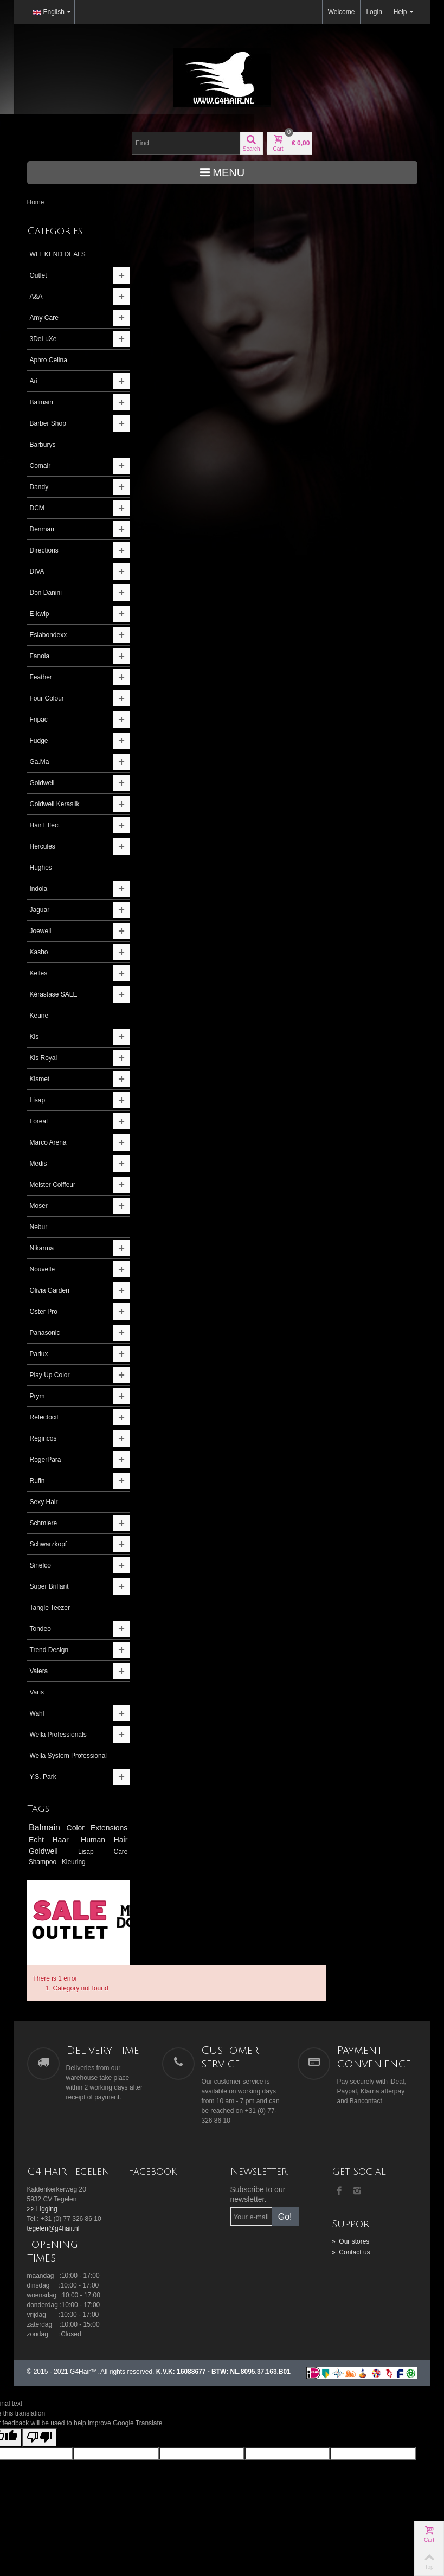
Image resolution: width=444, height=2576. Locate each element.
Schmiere (43, 1523)
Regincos (43, 1438)
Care (67, 1871)
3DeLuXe (43, 339)
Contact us (351, 2229)
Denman (42, 529)
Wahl (37, 1713)
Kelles (39, 973)
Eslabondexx (48, 635)
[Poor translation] (39, 2414)
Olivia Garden (49, 1290)
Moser (39, 1206)
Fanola (40, 656)
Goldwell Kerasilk (55, 804)
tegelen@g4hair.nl (53, 2205)
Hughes (41, 867)
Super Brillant (49, 1586)
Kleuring (41, 1881)
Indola (39, 888)
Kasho (39, 952)
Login (374, 12)
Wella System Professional (49, 1760)
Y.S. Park (43, 1786)
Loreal (39, 1121)
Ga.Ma (39, 762)
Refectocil (44, 1417)
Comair (40, 466)
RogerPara (45, 1459)
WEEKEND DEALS (58, 254)
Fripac (39, 719)
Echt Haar (92, 1849)
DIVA (37, 571)
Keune (39, 1015)
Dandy (39, 487)
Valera (39, 1671)
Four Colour (47, 698)
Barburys (43, 444)
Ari (34, 381)
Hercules (42, 846)
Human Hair (53, 1860)
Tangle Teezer (50, 1607)
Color (101, 1837)
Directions (44, 550)
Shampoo (96, 1871)
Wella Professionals (58, 1734)
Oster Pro (43, 1311)
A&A (36, 296)
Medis (38, 1163)
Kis (34, 1036)
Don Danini (46, 592)
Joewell (41, 931)
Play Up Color (50, 1375)
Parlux (39, 1354)
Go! (285, 2194)
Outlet (38, 275)
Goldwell (42, 783)
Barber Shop (48, 423)
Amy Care (44, 318)
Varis (37, 1692)
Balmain (41, 402)
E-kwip (39, 614)
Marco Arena (48, 1142)
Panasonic (45, 1333)
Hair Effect (45, 825)
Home (35, 202)
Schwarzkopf (48, 1544)
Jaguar (40, 910)
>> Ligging (42, 2186)
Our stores (350, 2218)
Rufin (37, 1481)
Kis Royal (43, 1058)
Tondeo (40, 1629)
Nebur (39, 1227)
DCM (37, 508)
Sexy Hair (44, 1502)
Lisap (38, 1100)
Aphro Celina (48, 360)
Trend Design (49, 1650)
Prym (37, 1396)
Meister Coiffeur (52, 1185)
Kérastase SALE (54, 994)
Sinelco (40, 1565)
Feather (41, 677)
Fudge (39, 740)
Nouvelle (42, 1269)
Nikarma (42, 1248)
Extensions (49, 1849)
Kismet (40, 1079)
